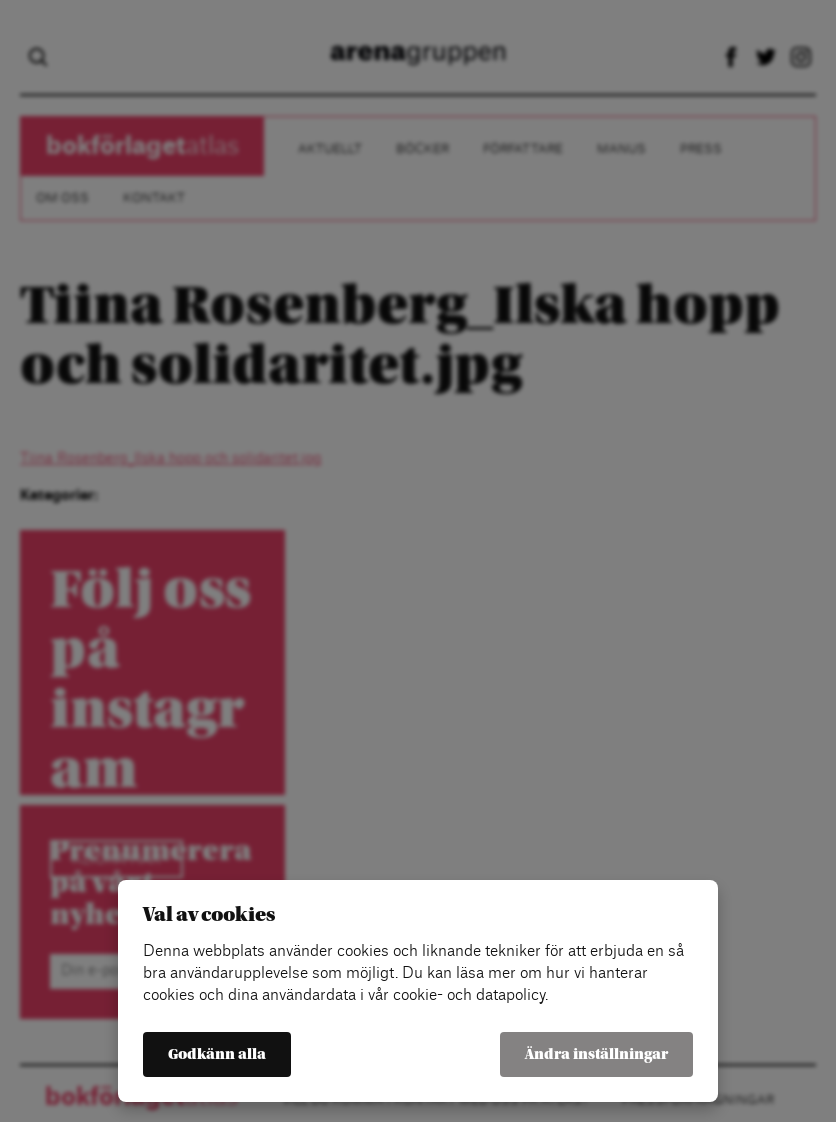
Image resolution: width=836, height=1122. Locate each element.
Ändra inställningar (596, 1054)
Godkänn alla (217, 1054)
